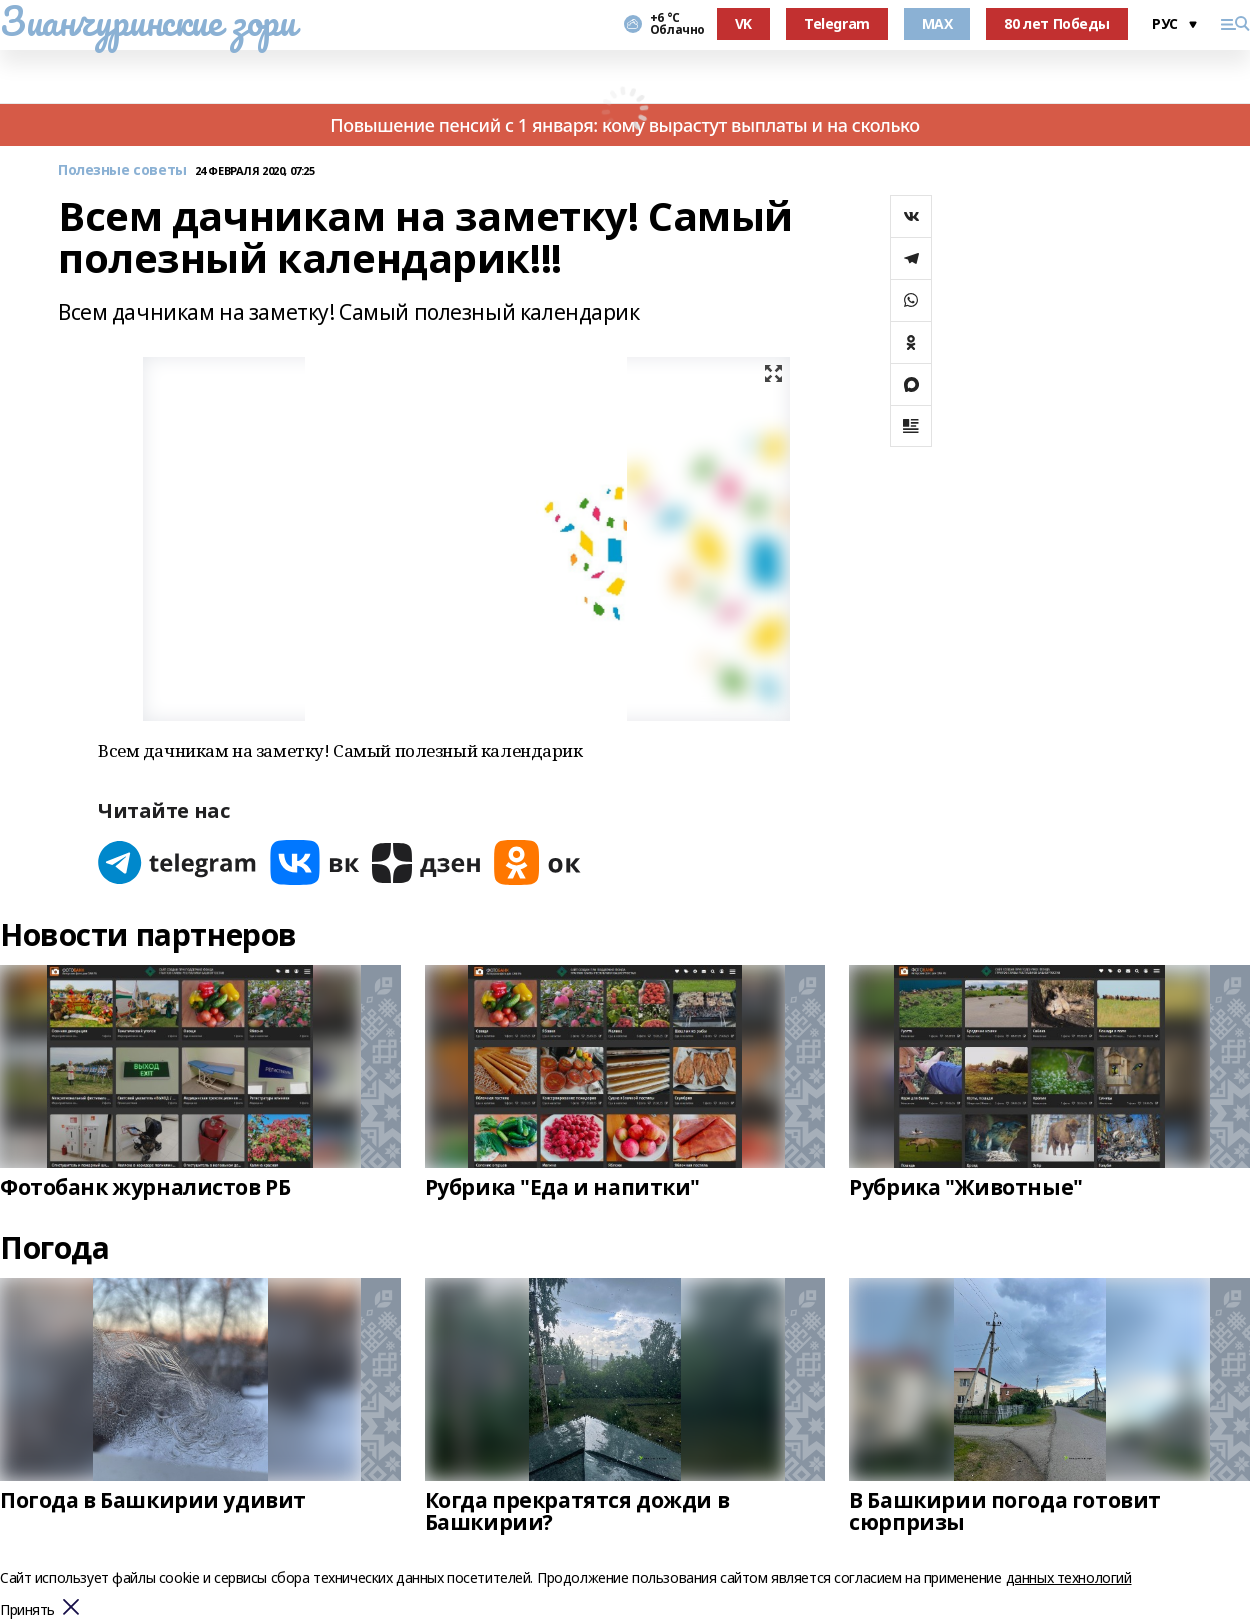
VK (743, 23)
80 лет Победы (1057, 23)
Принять (27, 1610)
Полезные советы (122, 170)
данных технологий (1069, 1577)
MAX (937, 23)
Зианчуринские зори (147, 21)
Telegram (837, 23)
